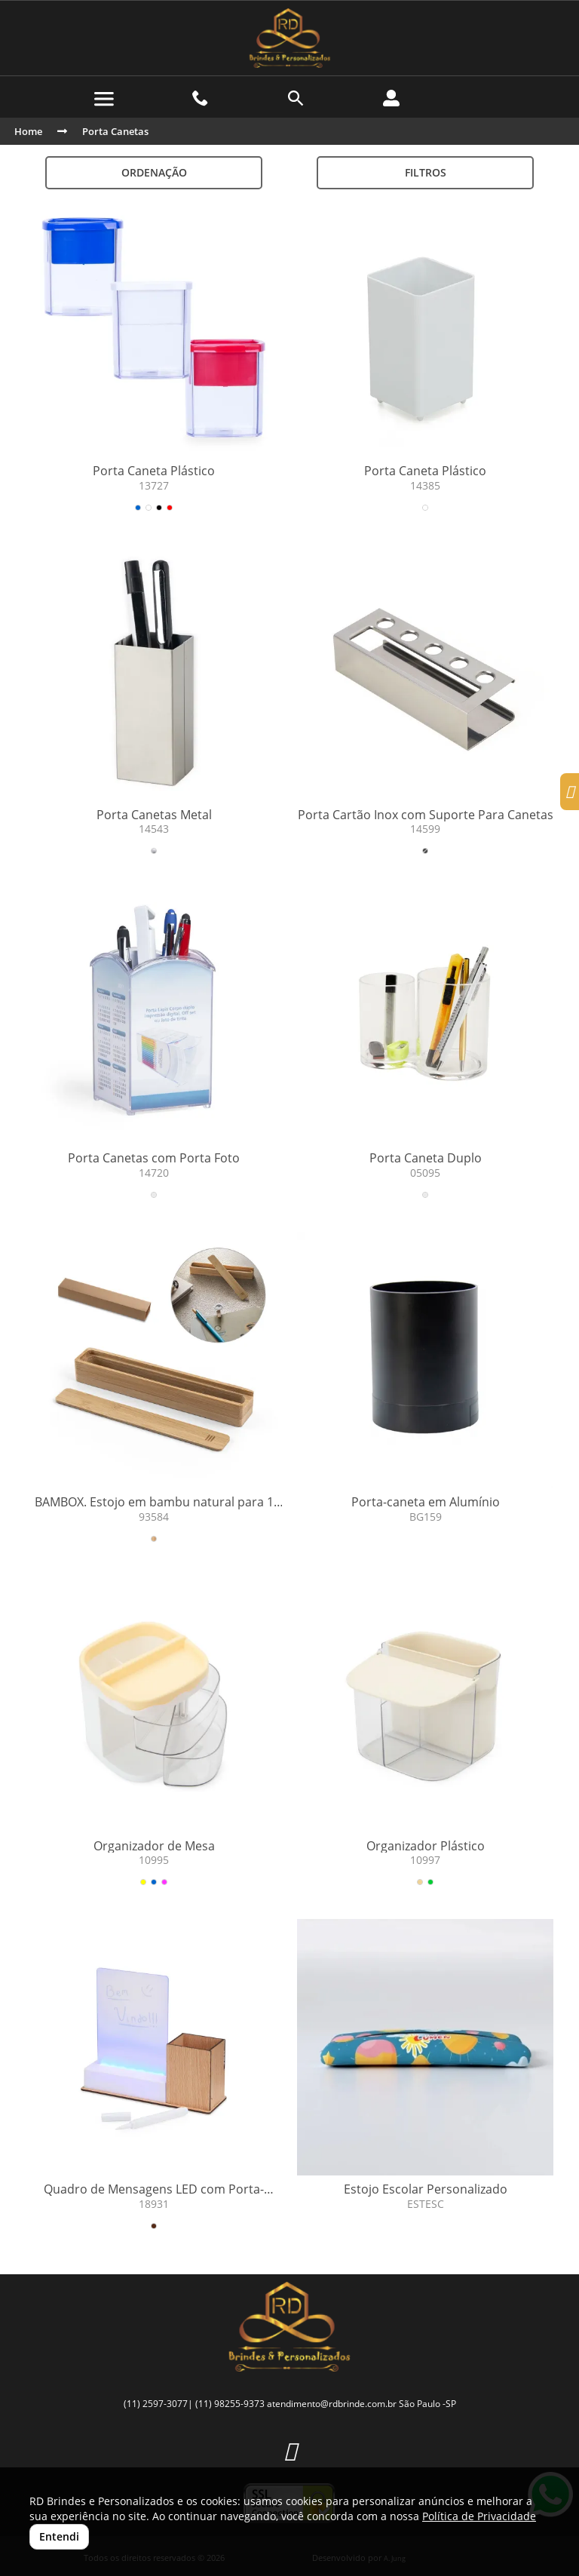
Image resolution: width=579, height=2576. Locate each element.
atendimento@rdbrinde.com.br (332, 2403)
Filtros (425, 172)
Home (28, 131)
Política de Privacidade (479, 2516)
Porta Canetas (115, 131)
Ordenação (154, 172)
